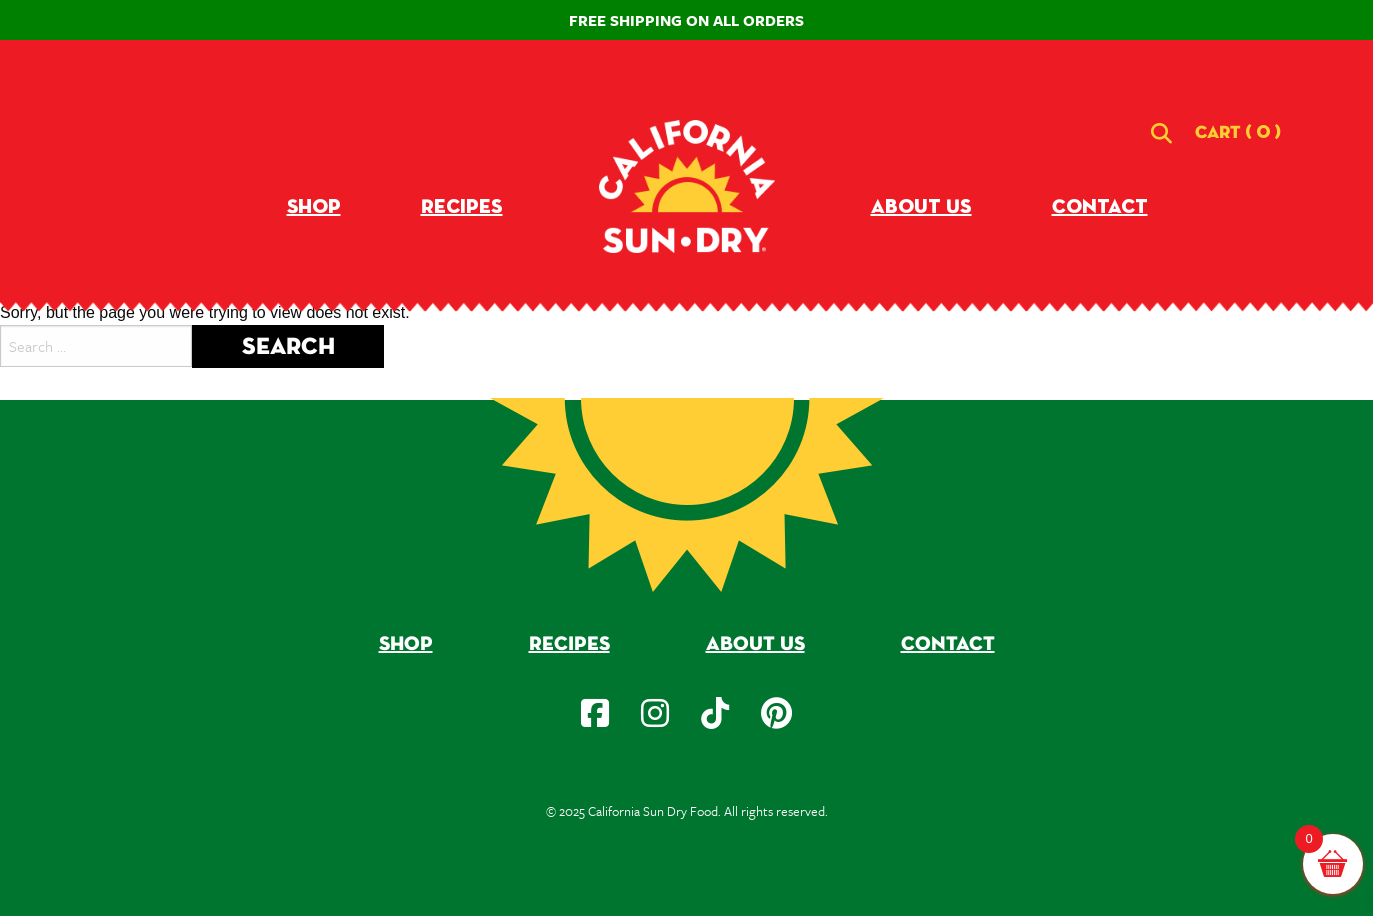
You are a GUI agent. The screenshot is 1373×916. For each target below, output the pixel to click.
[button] (1238, 133)
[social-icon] (595, 713)
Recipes (462, 207)
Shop (314, 207)
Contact (1100, 207)
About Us (921, 207)
